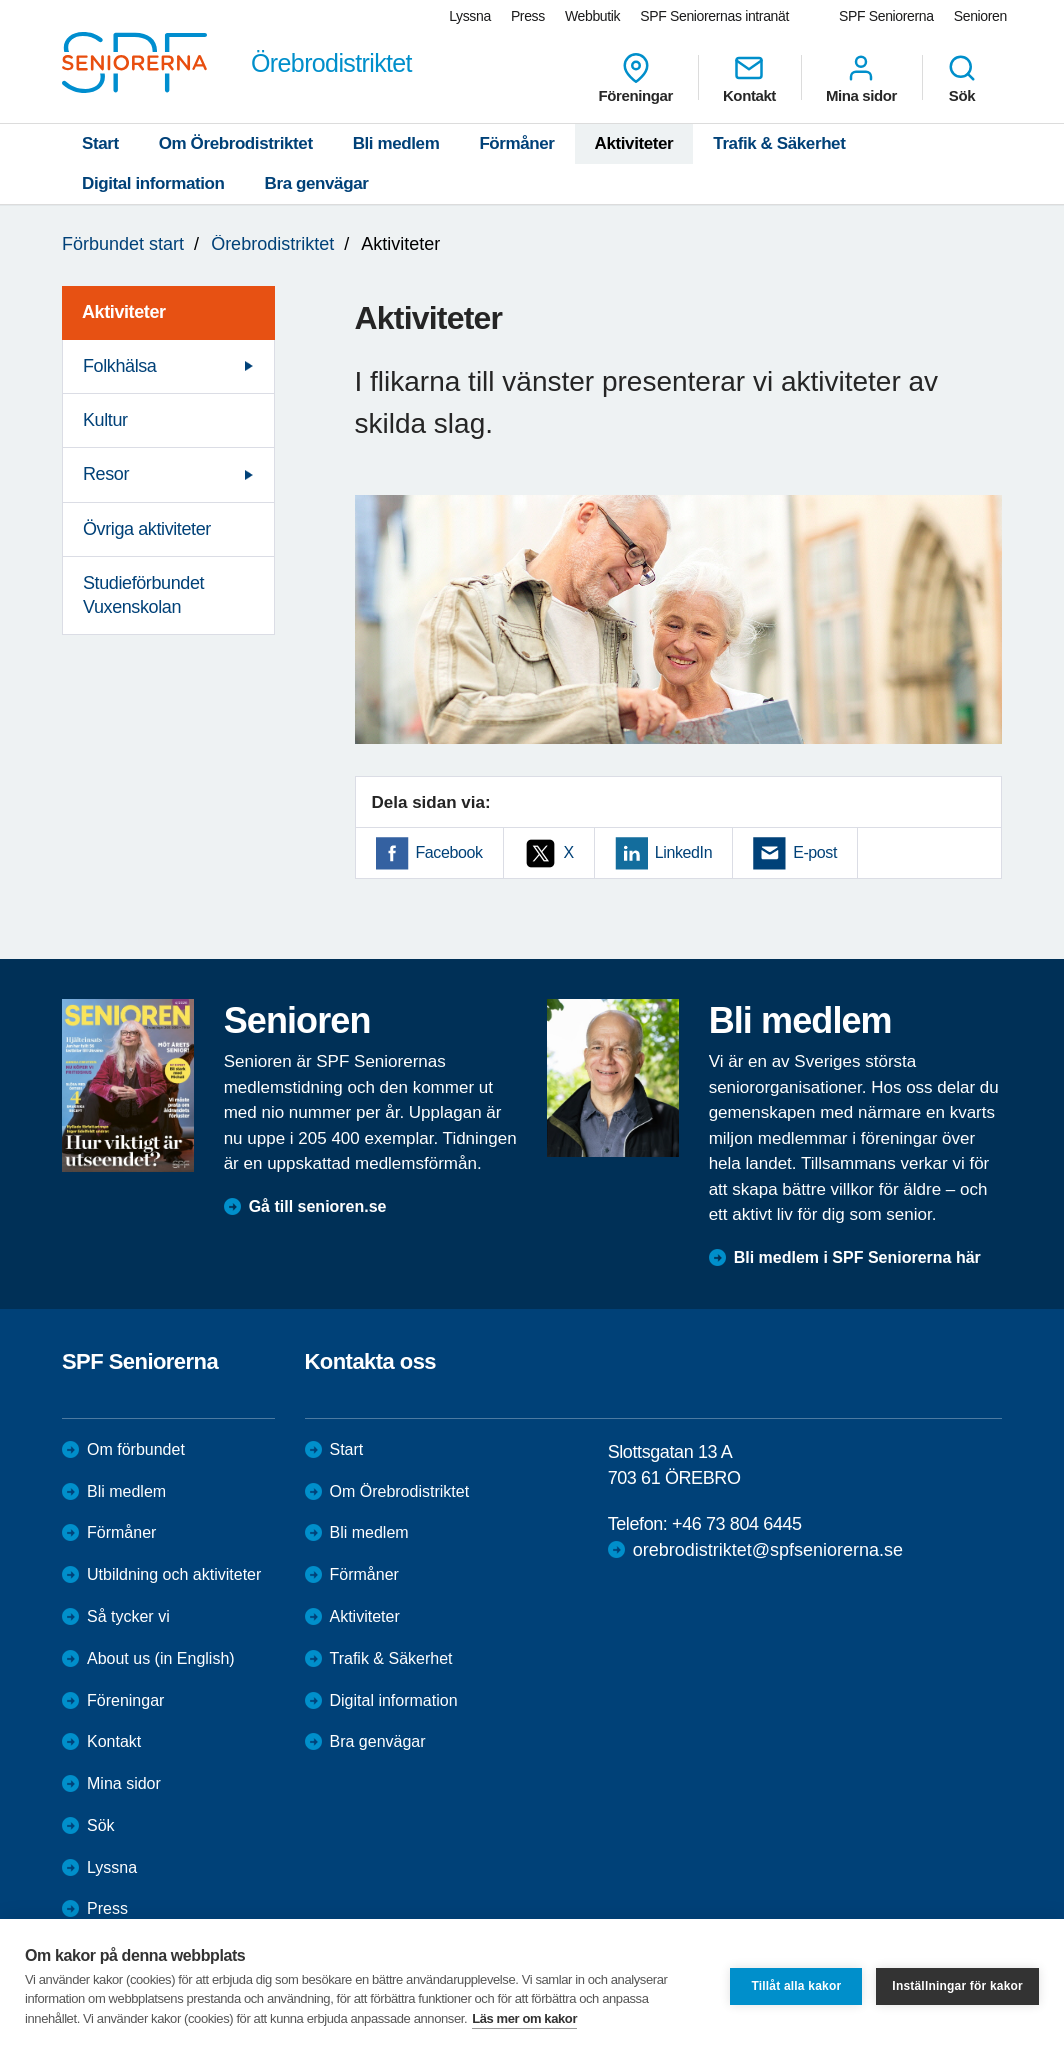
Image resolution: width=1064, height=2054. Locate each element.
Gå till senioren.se (318, 1206)
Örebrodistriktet (272, 244)
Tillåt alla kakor (796, 1986)
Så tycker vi (128, 1616)
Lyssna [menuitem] (470, 16)
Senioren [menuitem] (980, 16)
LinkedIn (683, 852)
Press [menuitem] (528, 16)
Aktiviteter (634, 143)
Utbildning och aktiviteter (174, 1574)
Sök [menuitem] (962, 78)
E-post (815, 852)
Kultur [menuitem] (105, 420)
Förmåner (516, 143)
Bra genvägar (317, 183)
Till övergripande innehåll (0, 0)
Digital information (153, 183)
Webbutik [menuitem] (592, 16)
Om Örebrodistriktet (236, 143)
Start (100, 143)
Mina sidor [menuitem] (861, 78)
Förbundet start (123, 244)
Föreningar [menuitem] (636, 78)
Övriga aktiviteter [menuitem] (147, 529)
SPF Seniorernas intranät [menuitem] (714, 16)
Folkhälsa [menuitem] (119, 366)
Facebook (449, 852)
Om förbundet (136, 1449)
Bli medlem (396, 143)
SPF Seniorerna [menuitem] (886, 16)
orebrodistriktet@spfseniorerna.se (768, 1550)
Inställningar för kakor (957, 1986)
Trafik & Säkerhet (779, 143)
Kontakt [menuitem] (749, 78)
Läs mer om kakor (524, 2018)
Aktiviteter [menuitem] (124, 312)
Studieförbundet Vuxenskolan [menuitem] (143, 594)
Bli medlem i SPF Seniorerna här (857, 1257)
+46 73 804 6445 (737, 1524)
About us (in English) (161, 1658)
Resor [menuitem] (106, 474)
